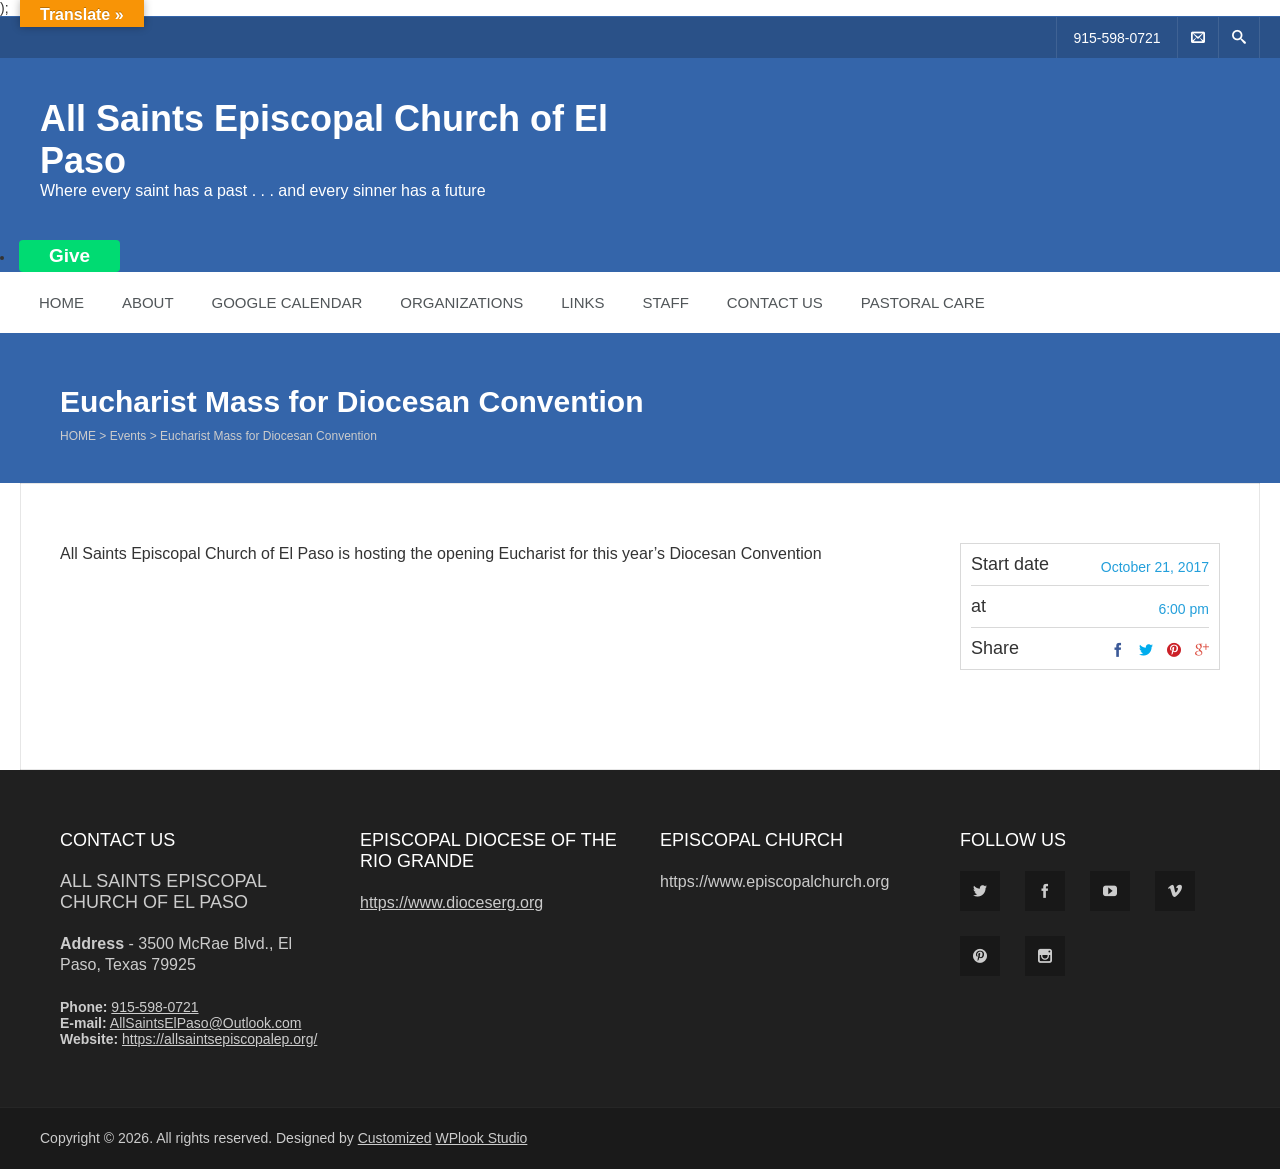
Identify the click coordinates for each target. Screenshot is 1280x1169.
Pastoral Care (923, 302)
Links (582, 302)
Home (61, 302)
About (148, 302)
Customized (395, 1138)
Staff (665, 302)
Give (69, 255)
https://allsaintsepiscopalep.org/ (219, 1039)
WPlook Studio (482, 1138)
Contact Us (775, 302)
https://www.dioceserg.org (451, 902)
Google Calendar (286, 302)
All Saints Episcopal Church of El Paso (163, 891)
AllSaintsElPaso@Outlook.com (206, 1023)
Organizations (461, 302)
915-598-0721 (1116, 38)
